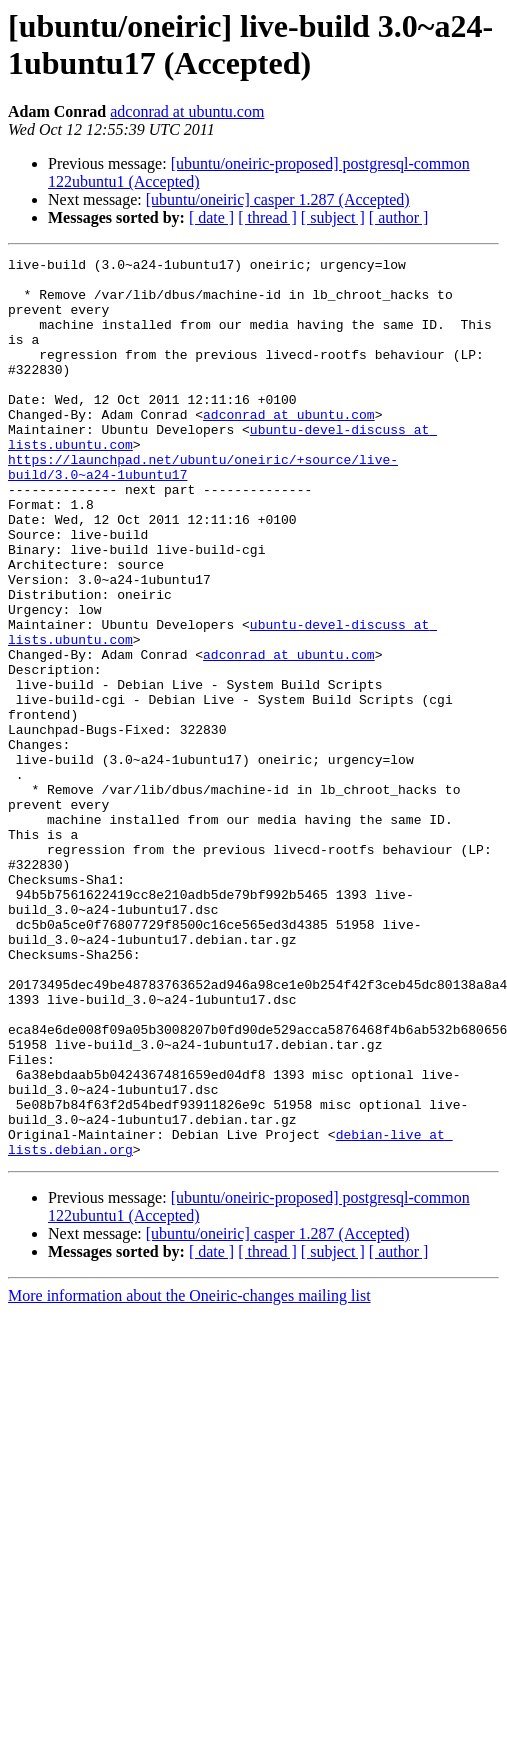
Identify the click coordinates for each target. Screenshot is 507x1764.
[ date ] (211, 217)
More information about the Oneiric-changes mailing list (189, 1475)
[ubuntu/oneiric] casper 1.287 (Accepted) (278, 199)
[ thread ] (267, 217)
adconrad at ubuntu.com (187, 111)
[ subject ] (333, 217)
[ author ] (399, 217)
